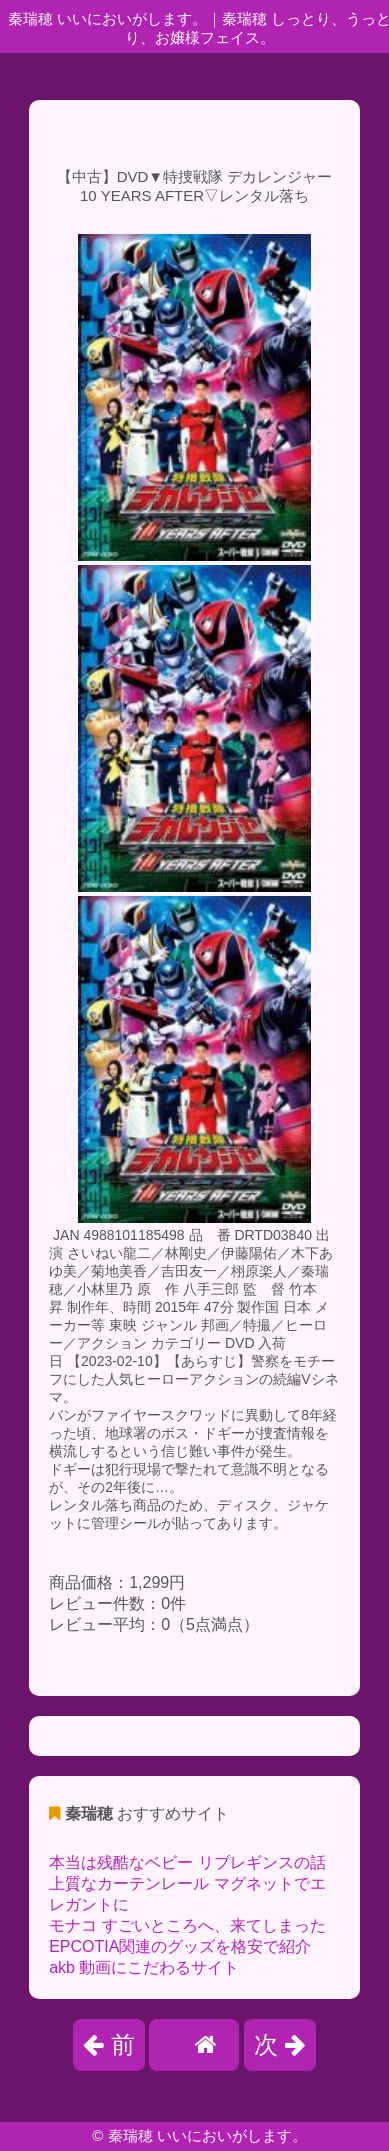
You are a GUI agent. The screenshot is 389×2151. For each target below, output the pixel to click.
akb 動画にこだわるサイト (144, 1967)
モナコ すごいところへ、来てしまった (187, 1925)
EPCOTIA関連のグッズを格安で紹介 (180, 1946)
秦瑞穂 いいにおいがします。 (207, 2135)
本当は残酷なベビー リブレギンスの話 (187, 1862)
